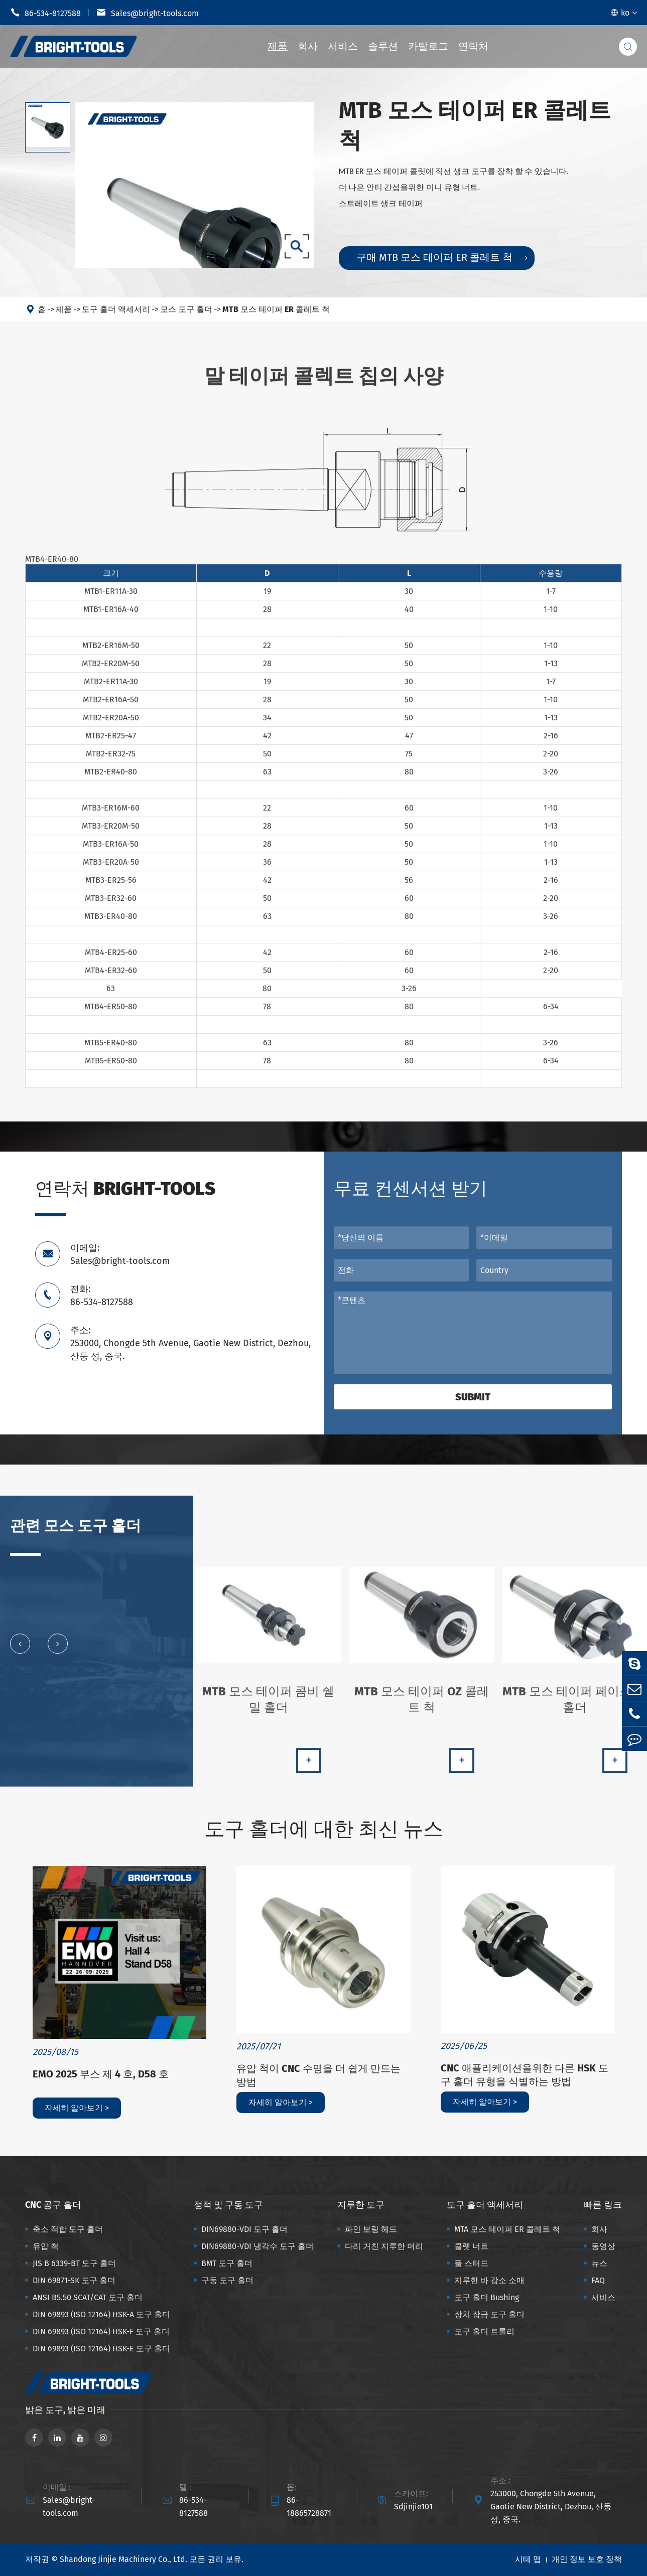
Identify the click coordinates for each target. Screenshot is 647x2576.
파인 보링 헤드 (371, 2229)
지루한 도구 (360, 2204)
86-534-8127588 (45, 12)
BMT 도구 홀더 (226, 2263)
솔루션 (383, 46)
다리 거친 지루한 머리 (384, 2246)
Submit (472, 1397)
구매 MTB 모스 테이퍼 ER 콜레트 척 (441, 257)
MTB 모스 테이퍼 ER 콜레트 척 (276, 309)
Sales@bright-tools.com (147, 12)
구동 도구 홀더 (227, 2280)
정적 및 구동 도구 (228, 2204)
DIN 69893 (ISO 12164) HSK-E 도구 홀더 (101, 2348)
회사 (308, 46)
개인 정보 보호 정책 (587, 2559)
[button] (20, 1652)
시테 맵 (528, 2559)
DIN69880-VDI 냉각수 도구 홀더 (257, 2246)
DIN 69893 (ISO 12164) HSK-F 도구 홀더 (101, 2331)
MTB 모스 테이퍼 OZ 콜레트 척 (421, 1708)
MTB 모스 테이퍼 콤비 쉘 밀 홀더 (268, 1708)
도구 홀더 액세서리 (116, 309)
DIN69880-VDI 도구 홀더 (244, 2229)
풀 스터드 (471, 2263)
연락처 (473, 46)
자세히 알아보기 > (77, 2108)
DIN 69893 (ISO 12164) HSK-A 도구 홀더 (101, 2314)
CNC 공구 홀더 (53, 2204)
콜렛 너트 (471, 2246)
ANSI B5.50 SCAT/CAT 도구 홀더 (88, 2297)
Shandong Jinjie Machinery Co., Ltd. (123, 2559)
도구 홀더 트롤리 (484, 2331)
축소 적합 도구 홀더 (68, 2229)
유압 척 (46, 2246)
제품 (278, 46)
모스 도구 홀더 (186, 309)
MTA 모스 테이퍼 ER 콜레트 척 (507, 2229)
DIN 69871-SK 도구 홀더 (74, 2280)
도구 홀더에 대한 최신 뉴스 (323, 1829)
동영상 (603, 2246)
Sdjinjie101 (413, 2506)
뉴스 (599, 2263)
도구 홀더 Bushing (486, 2297)
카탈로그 (428, 46)
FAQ (598, 2280)
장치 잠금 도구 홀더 (489, 2314)
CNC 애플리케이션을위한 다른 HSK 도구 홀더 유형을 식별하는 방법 (524, 2074)
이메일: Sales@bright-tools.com (120, 1254)
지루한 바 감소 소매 (489, 2280)
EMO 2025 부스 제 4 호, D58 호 (101, 2074)
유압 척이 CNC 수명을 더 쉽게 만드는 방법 (318, 2075)
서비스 (343, 46)
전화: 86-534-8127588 (101, 1295)
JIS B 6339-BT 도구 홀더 (74, 2263)
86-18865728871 (309, 2506)
